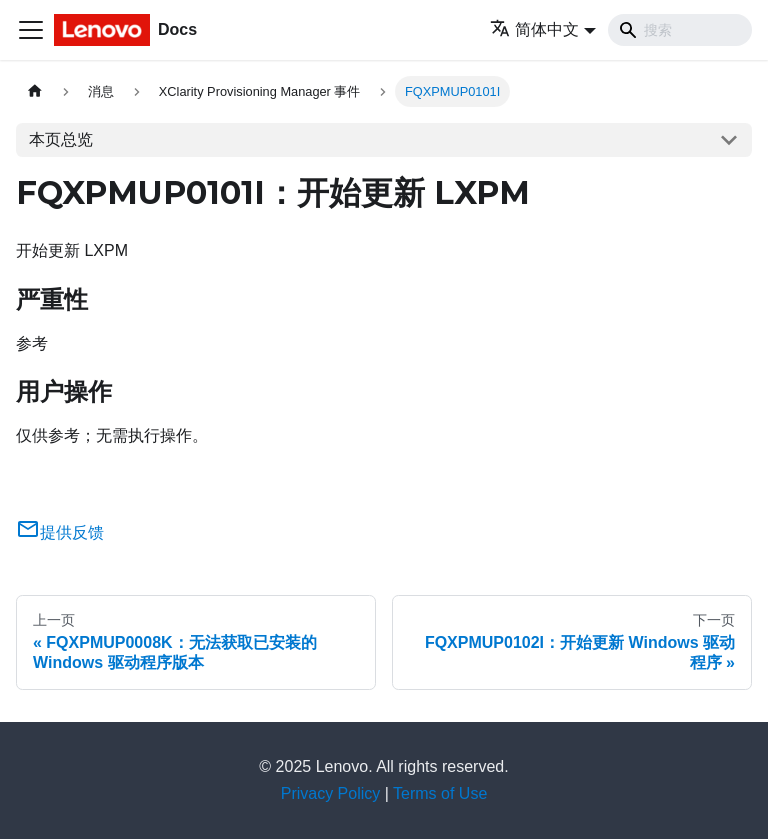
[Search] (680, 30)
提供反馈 (60, 532)
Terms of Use (440, 793)
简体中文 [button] (534, 29)
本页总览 (61, 139)
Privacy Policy (331, 793)
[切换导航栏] (31, 30)
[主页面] (35, 91)
